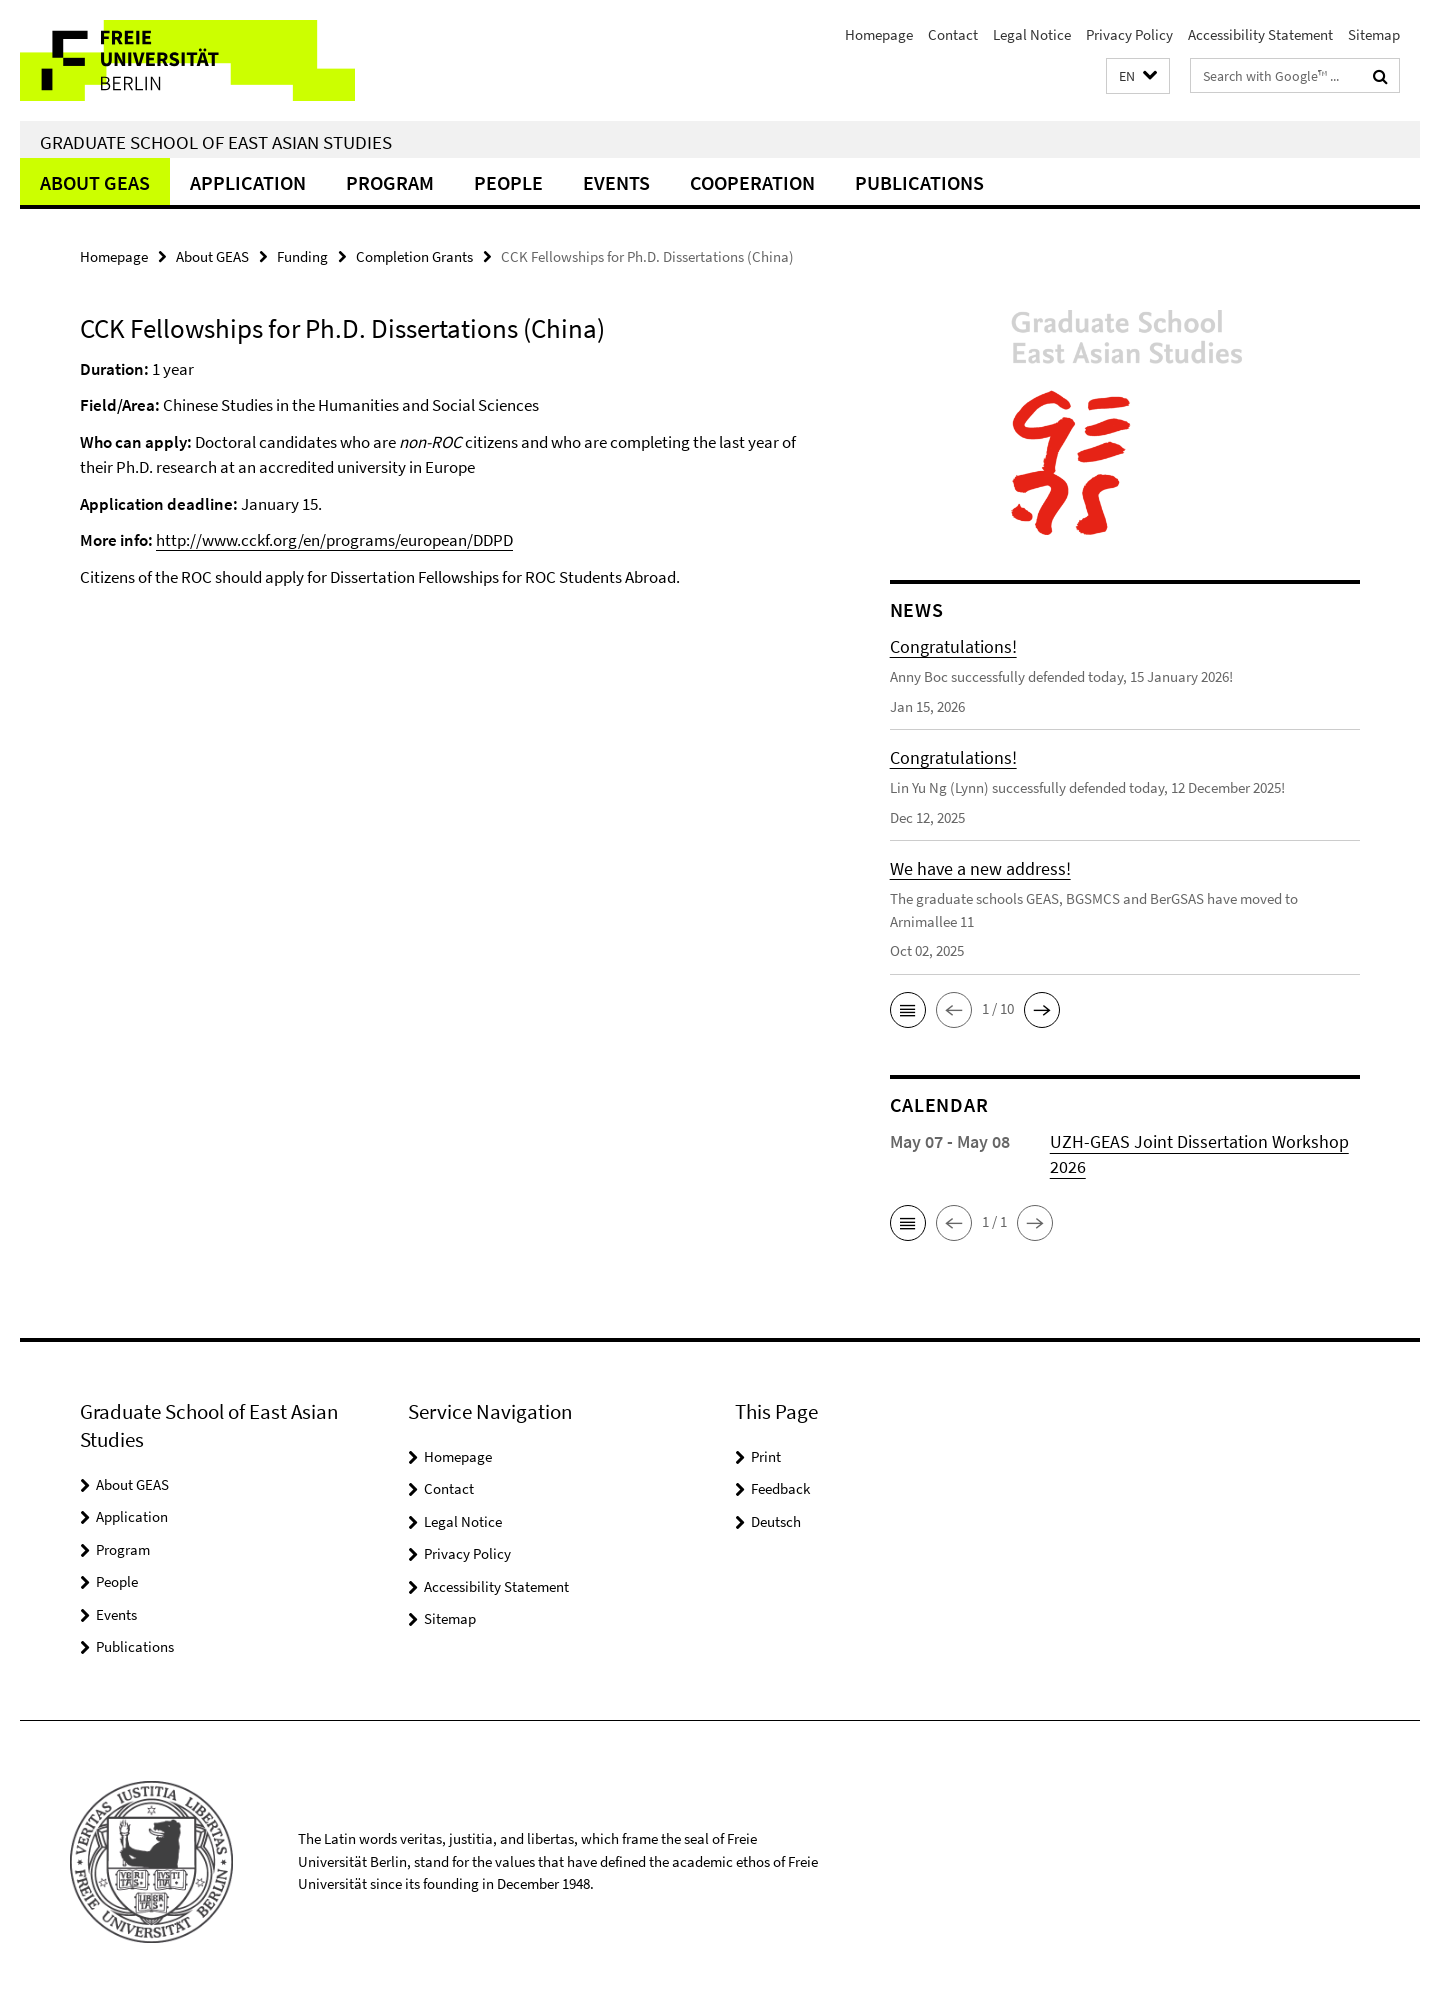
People (508, 182)
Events (616, 182)
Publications (919, 182)
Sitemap (1374, 34)
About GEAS (95, 182)
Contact (953, 34)
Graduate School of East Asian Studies (216, 142)
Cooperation (752, 182)
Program (390, 182)
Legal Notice (1032, 34)
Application (248, 182)
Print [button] (766, 1456)
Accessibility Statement (1260, 34)
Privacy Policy (1129, 34)
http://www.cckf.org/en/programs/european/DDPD (334, 540)
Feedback (780, 1488)
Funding (302, 256)
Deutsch (776, 1521)
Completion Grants (414, 256)
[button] (1138, 76)
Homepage (879, 34)
